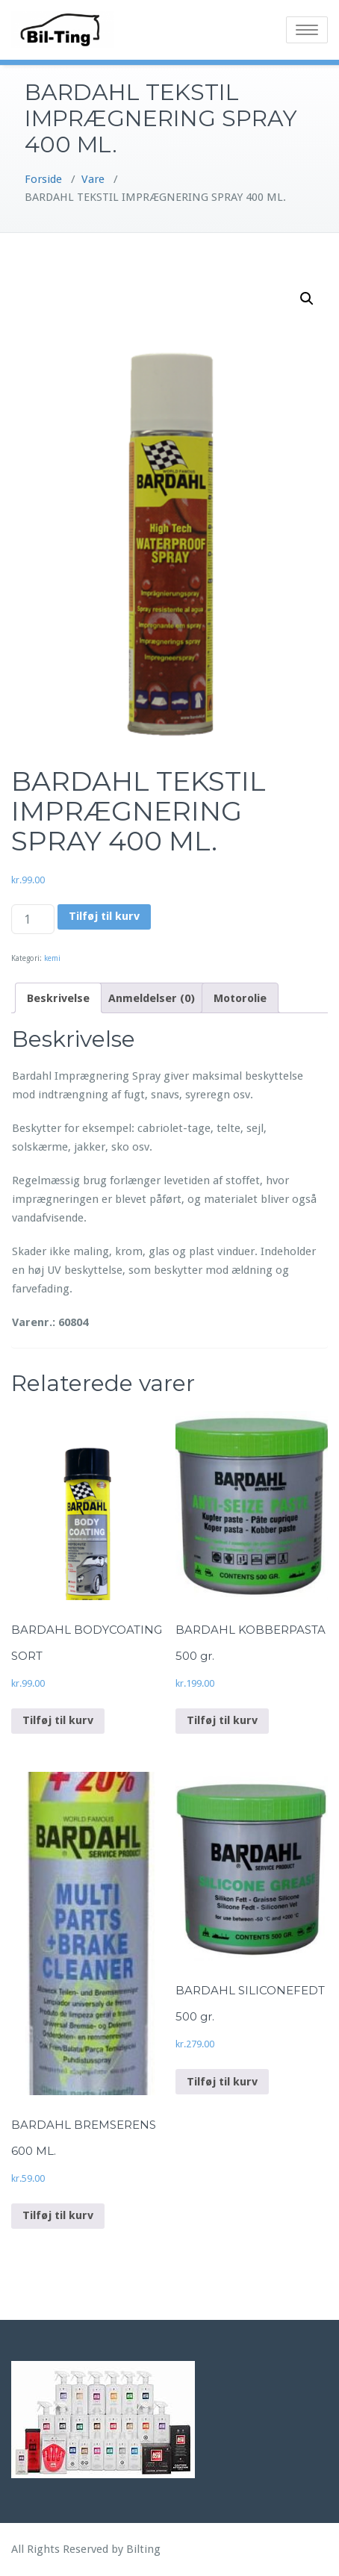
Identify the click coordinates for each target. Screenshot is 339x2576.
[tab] (58, 998)
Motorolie (240, 998)
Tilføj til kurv (104, 916)
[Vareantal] (33, 919)
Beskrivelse (58, 998)
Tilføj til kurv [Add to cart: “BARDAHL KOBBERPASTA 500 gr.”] (222, 1720)
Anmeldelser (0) (151, 998)
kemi (52, 958)
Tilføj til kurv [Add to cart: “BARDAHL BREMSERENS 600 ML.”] (57, 2215)
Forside (43, 179)
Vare (93, 179)
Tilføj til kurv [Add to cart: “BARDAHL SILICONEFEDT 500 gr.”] (222, 2081)
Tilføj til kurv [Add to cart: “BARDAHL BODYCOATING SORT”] (57, 1720)
